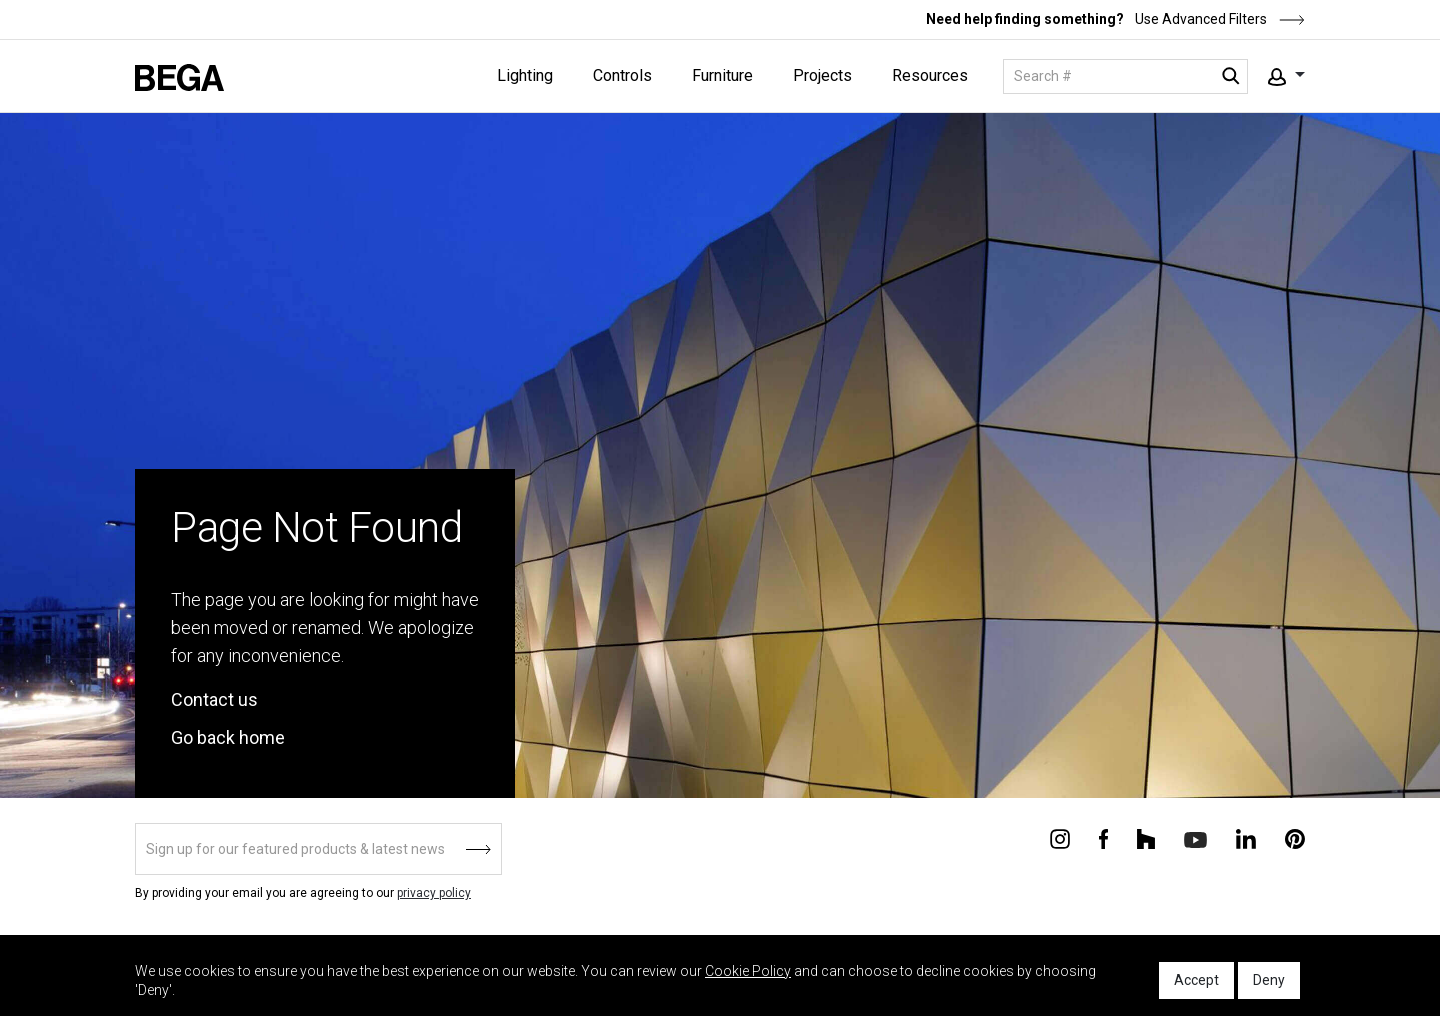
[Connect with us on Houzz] (1146, 838)
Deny (1269, 980)
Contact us (214, 699)
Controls (622, 75)
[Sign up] (318, 849)
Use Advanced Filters (1218, 19)
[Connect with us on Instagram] (1060, 838)
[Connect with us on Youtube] (1195, 838)
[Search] (1125, 76)
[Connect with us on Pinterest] (1295, 838)
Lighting (525, 75)
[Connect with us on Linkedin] (1246, 838)
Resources (930, 75)
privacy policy (434, 893)
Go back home (228, 737)
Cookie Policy (748, 971)
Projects (822, 75)
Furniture (722, 75)
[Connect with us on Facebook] (1103, 838)
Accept (1196, 980)
